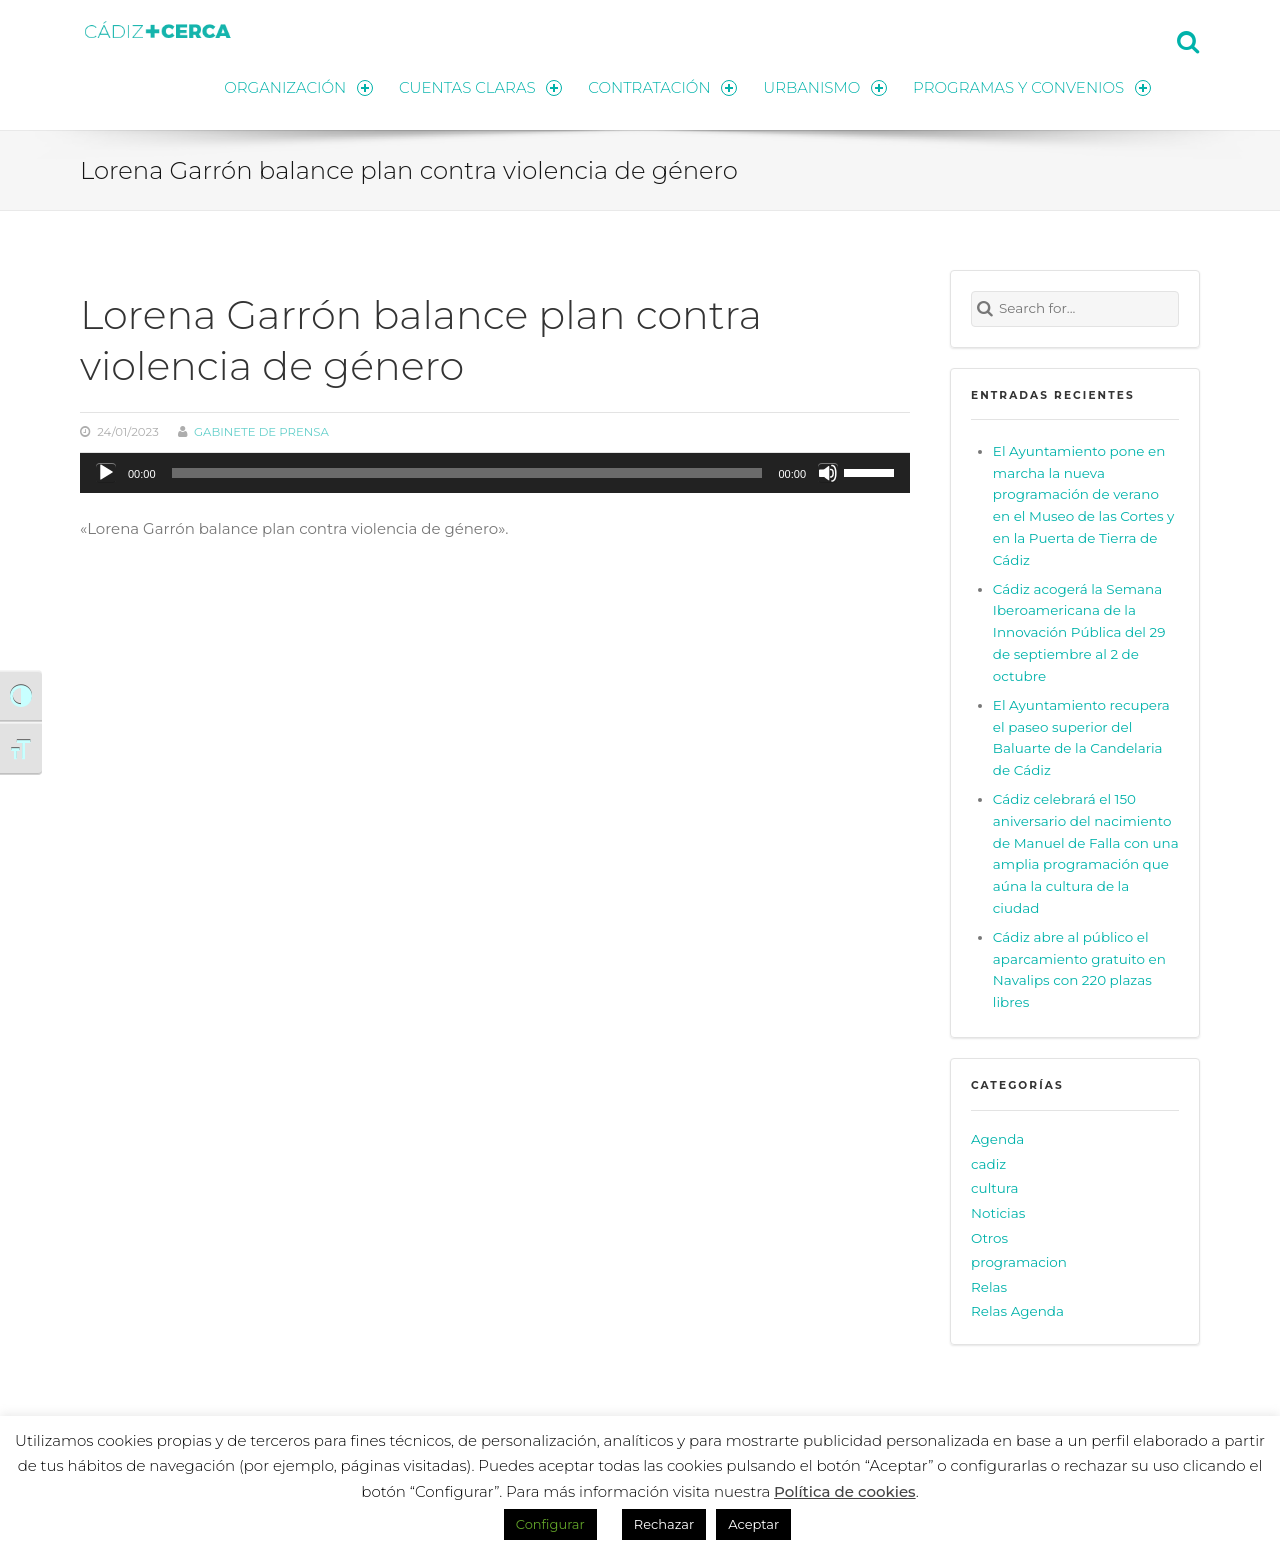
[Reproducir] (106, 473)
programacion (1019, 1262)
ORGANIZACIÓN (298, 87)
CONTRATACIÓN (662, 87)
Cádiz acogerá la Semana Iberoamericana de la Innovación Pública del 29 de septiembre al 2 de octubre (1079, 632)
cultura (995, 1188)
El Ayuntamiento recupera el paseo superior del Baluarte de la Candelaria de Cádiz (1081, 738)
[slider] (467, 473)
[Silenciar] (828, 473)
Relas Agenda (1017, 1311)
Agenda (997, 1139)
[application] (495, 473)
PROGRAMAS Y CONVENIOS (1032, 87)
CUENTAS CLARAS (480, 87)
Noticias (998, 1213)
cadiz (988, 1164)
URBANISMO (825, 87)
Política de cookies (845, 1491)
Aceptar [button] (753, 1524)
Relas (989, 1287)
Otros (989, 1238)
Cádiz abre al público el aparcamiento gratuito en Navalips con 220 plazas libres (1079, 970)
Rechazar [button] (664, 1524)
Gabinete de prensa (261, 432)
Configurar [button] (550, 1524)
